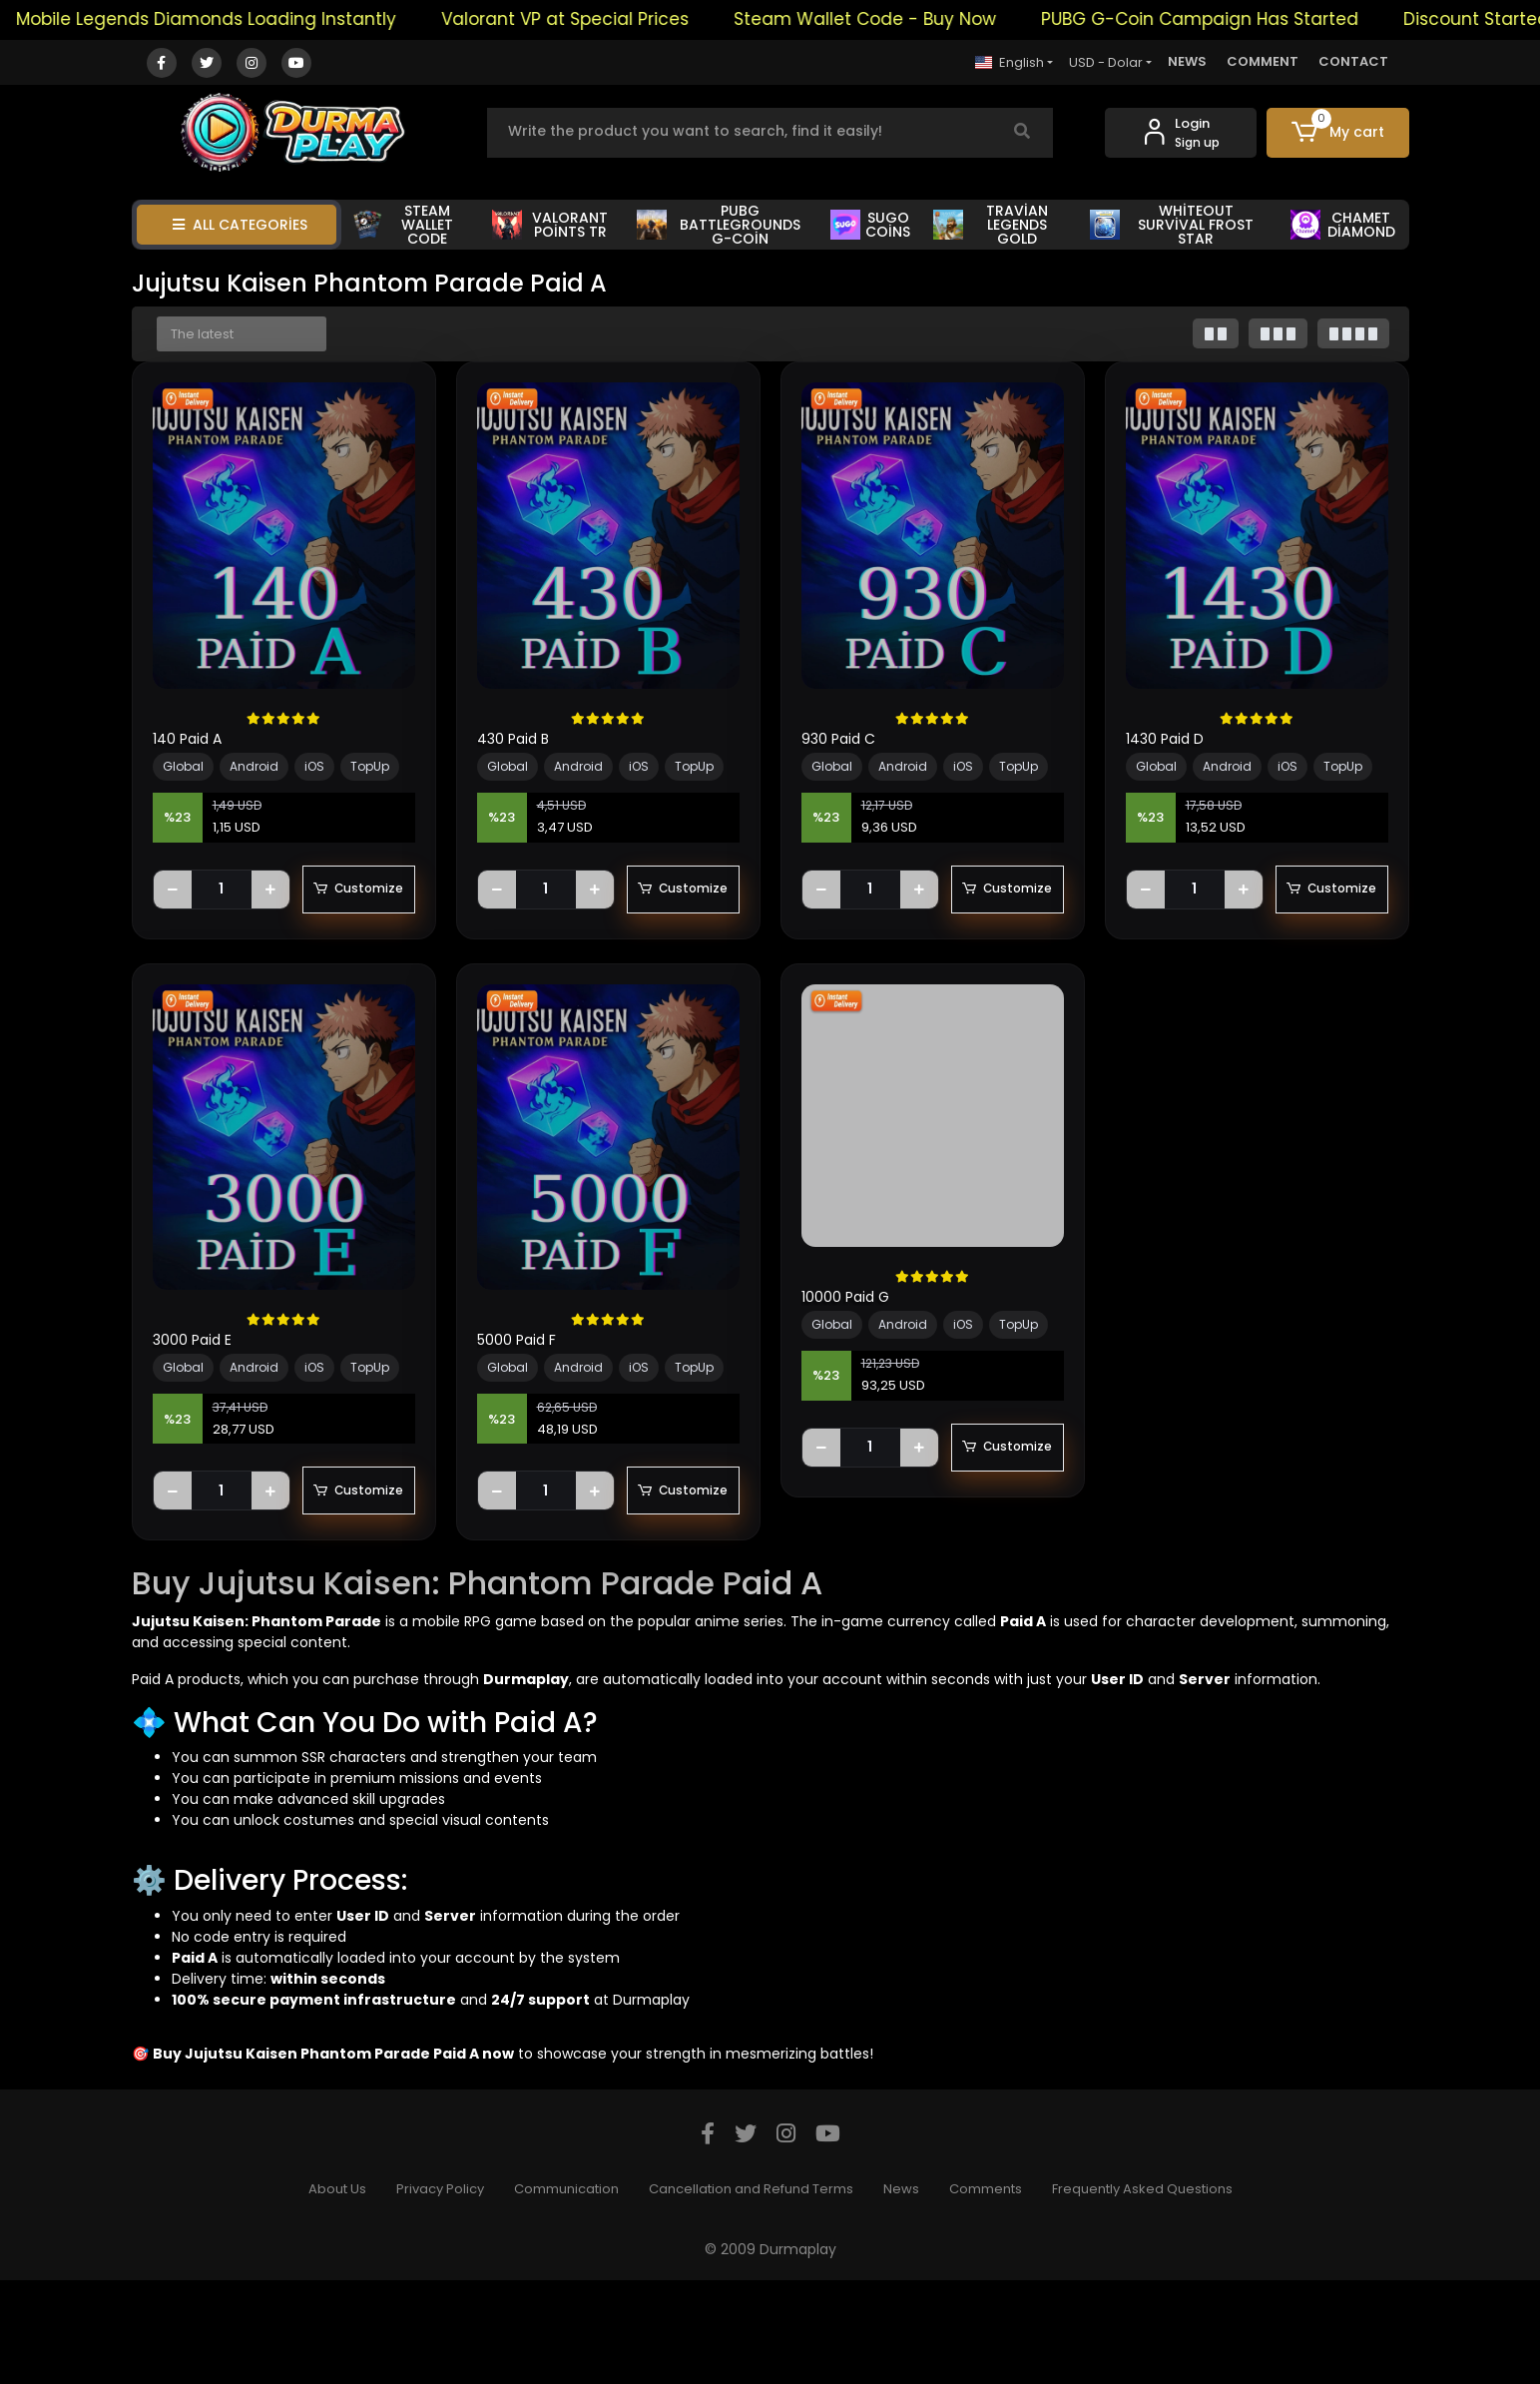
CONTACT (1353, 61)
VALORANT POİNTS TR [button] (550, 225)
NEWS (1187, 61)
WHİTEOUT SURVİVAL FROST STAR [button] (1172, 225)
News (901, 2292)
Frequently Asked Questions (1142, 2292)
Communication (566, 2292)
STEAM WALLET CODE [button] (403, 225)
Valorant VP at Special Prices (597, 19)
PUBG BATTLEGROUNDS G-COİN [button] (718, 225)
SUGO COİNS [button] (870, 225)
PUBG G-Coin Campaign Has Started (1231, 19)
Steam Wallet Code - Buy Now (897, 19)
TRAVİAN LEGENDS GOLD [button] (990, 225)
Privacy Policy (440, 2292)
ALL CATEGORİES (240, 225)
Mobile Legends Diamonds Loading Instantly (238, 19)
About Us (337, 2292)
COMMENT (1262, 61)
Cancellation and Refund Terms (751, 2292)
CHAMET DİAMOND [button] (1342, 225)
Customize (283, 941)
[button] (1338, 133)
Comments (985, 2292)
